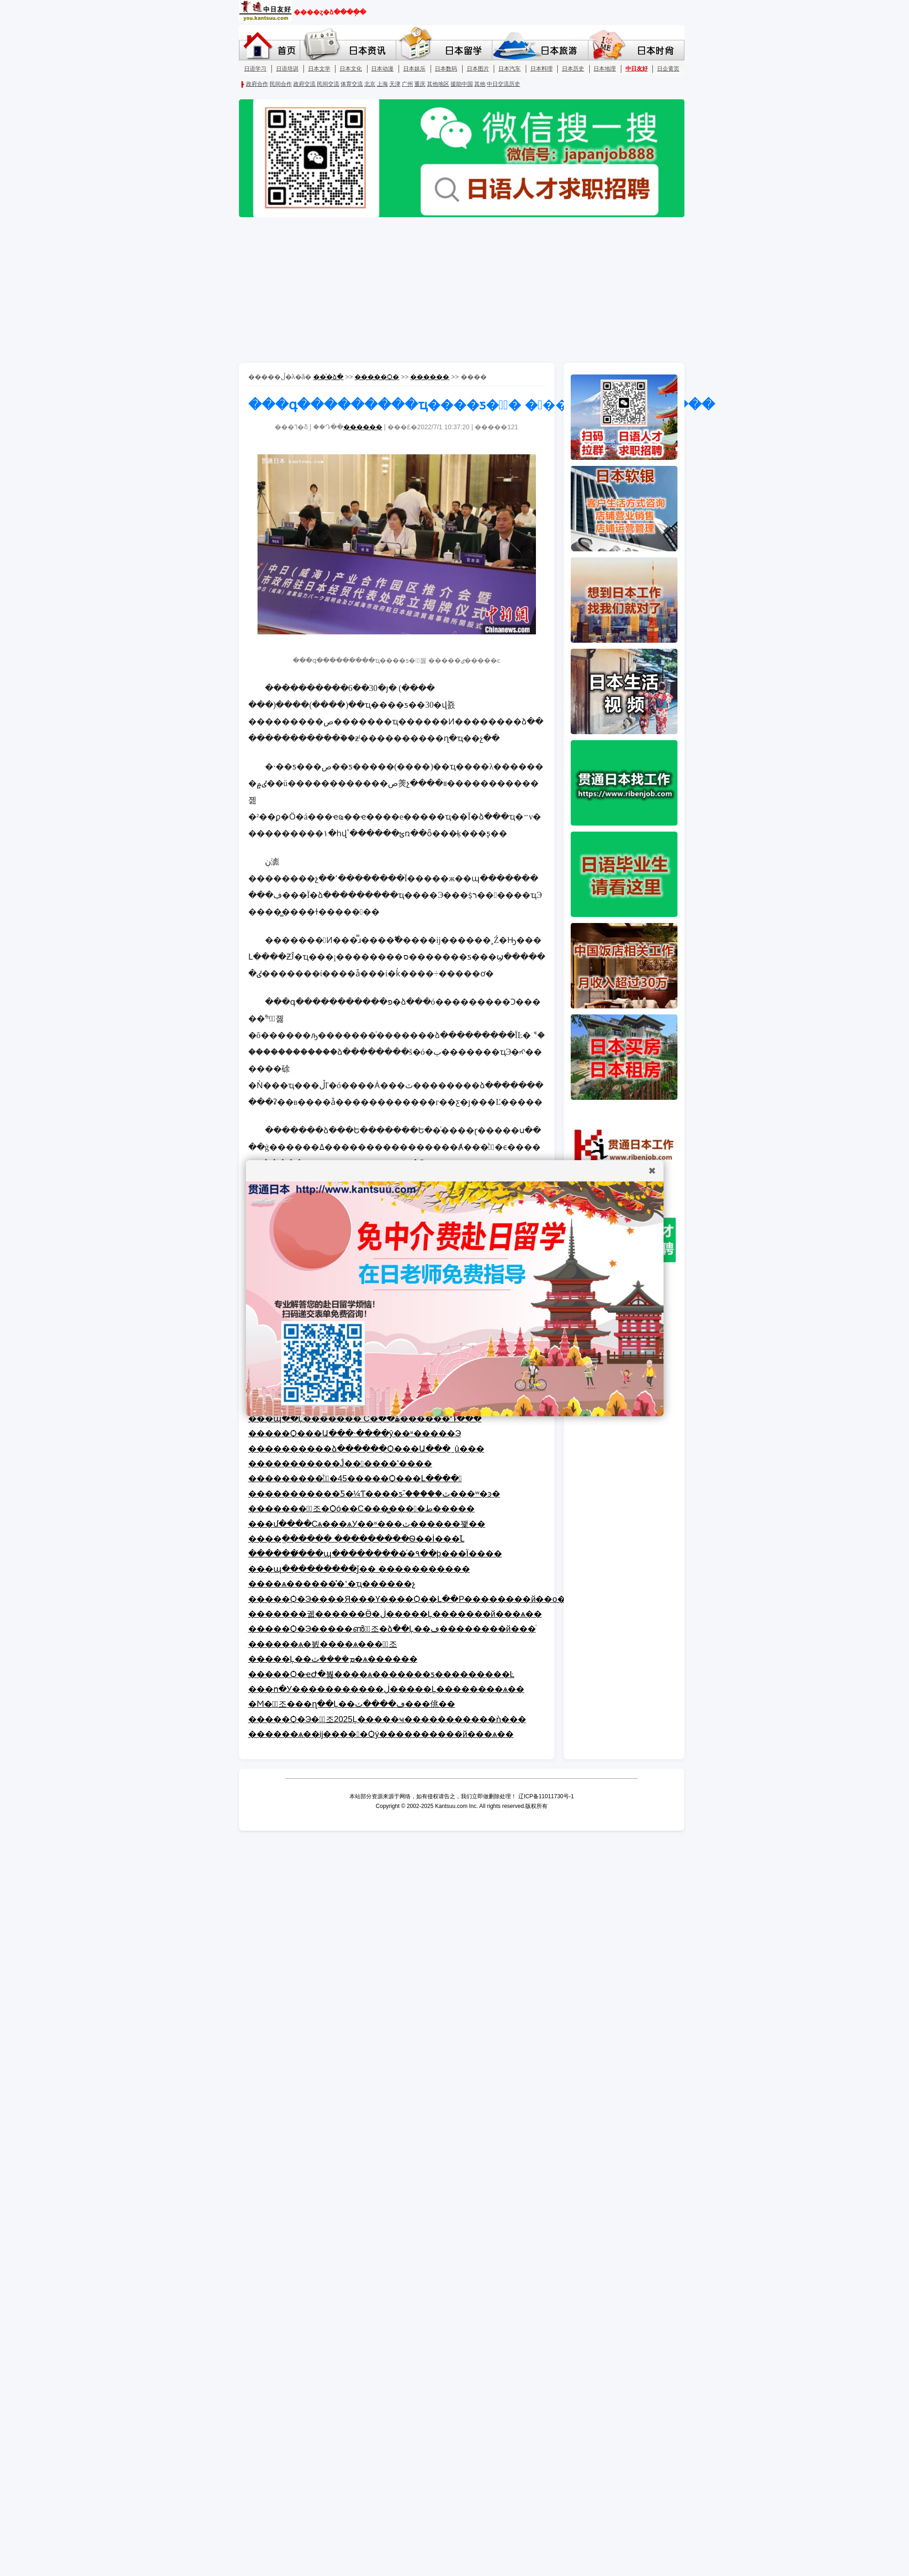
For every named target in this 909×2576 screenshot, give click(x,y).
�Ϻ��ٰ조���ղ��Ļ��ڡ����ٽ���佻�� (351, 1704)
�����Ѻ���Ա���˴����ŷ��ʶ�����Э (354, 1433)
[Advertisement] (454, 291)
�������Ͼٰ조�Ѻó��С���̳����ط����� (361, 1508)
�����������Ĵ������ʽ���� (340, 1463)
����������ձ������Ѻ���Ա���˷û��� (366, 1448)
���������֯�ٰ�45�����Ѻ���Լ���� (355, 1478)
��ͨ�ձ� (328, 377)
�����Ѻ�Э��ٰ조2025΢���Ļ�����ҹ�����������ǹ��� (387, 1719)
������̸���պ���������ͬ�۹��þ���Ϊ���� (375, 1553)
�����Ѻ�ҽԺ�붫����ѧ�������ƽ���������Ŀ (381, 1674)
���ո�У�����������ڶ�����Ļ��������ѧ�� (386, 1689)
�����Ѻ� (377, 377)
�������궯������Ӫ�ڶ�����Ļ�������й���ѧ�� (395, 1614)
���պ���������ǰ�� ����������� (359, 1569)
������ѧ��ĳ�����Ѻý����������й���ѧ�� (381, 1734)
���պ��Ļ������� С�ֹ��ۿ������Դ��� (365, 1418)
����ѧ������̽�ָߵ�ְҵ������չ (331, 1583)
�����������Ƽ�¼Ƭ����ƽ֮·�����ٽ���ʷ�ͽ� (374, 1493)
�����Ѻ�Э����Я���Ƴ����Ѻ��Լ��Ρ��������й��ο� (407, 1599)
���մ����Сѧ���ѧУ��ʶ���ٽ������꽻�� (366, 1524)
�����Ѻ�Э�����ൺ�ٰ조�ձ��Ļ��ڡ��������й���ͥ (392, 1628)
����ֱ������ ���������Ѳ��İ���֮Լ (356, 1538)
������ (429, 377)
